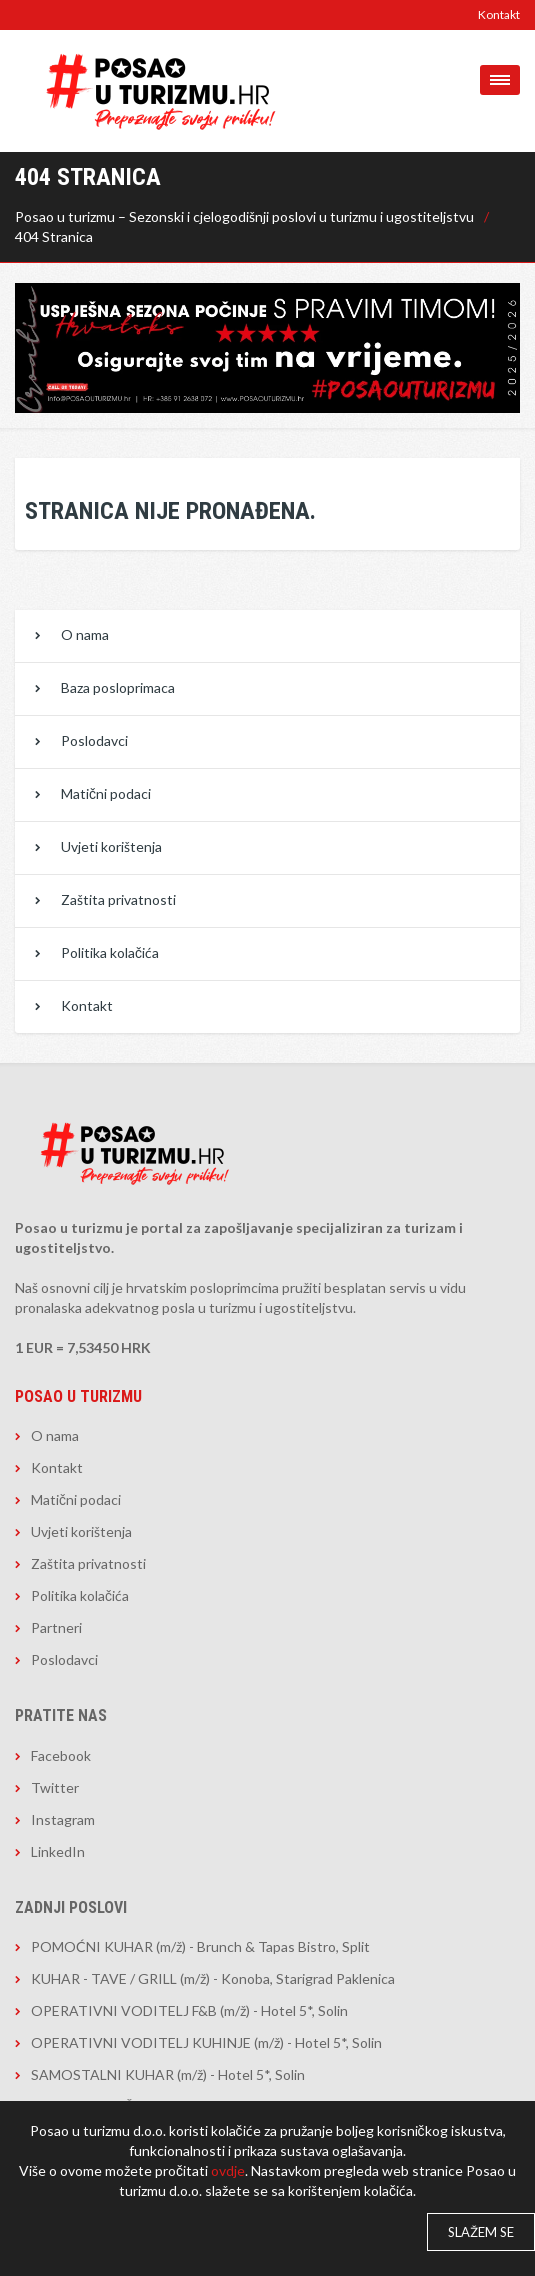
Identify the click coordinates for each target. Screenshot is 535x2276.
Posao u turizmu (78, 1396)
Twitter (55, 1787)
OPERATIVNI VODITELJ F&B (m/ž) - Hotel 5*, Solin (189, 2010)
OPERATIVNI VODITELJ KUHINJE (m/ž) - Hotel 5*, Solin (206, 2042)
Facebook (61, 1755)
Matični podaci (106, 793)
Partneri (56, 1627)
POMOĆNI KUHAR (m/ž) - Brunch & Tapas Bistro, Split (200, 1946)
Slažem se (481, 2232)
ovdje (228, 2170)
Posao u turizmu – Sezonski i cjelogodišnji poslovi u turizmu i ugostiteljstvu (244, 216)
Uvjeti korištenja (111, 846)
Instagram (63, 1819)
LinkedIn (58, 1851)
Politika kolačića (110, 952)
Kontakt (499, 14)
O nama (85, 634)
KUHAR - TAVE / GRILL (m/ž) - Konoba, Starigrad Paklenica (213, 1978)
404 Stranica (54, 236)
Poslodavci (94, 740)
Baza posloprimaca (118, 687)
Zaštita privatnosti (118, 899)
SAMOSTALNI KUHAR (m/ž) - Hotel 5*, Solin (168, 2074)
